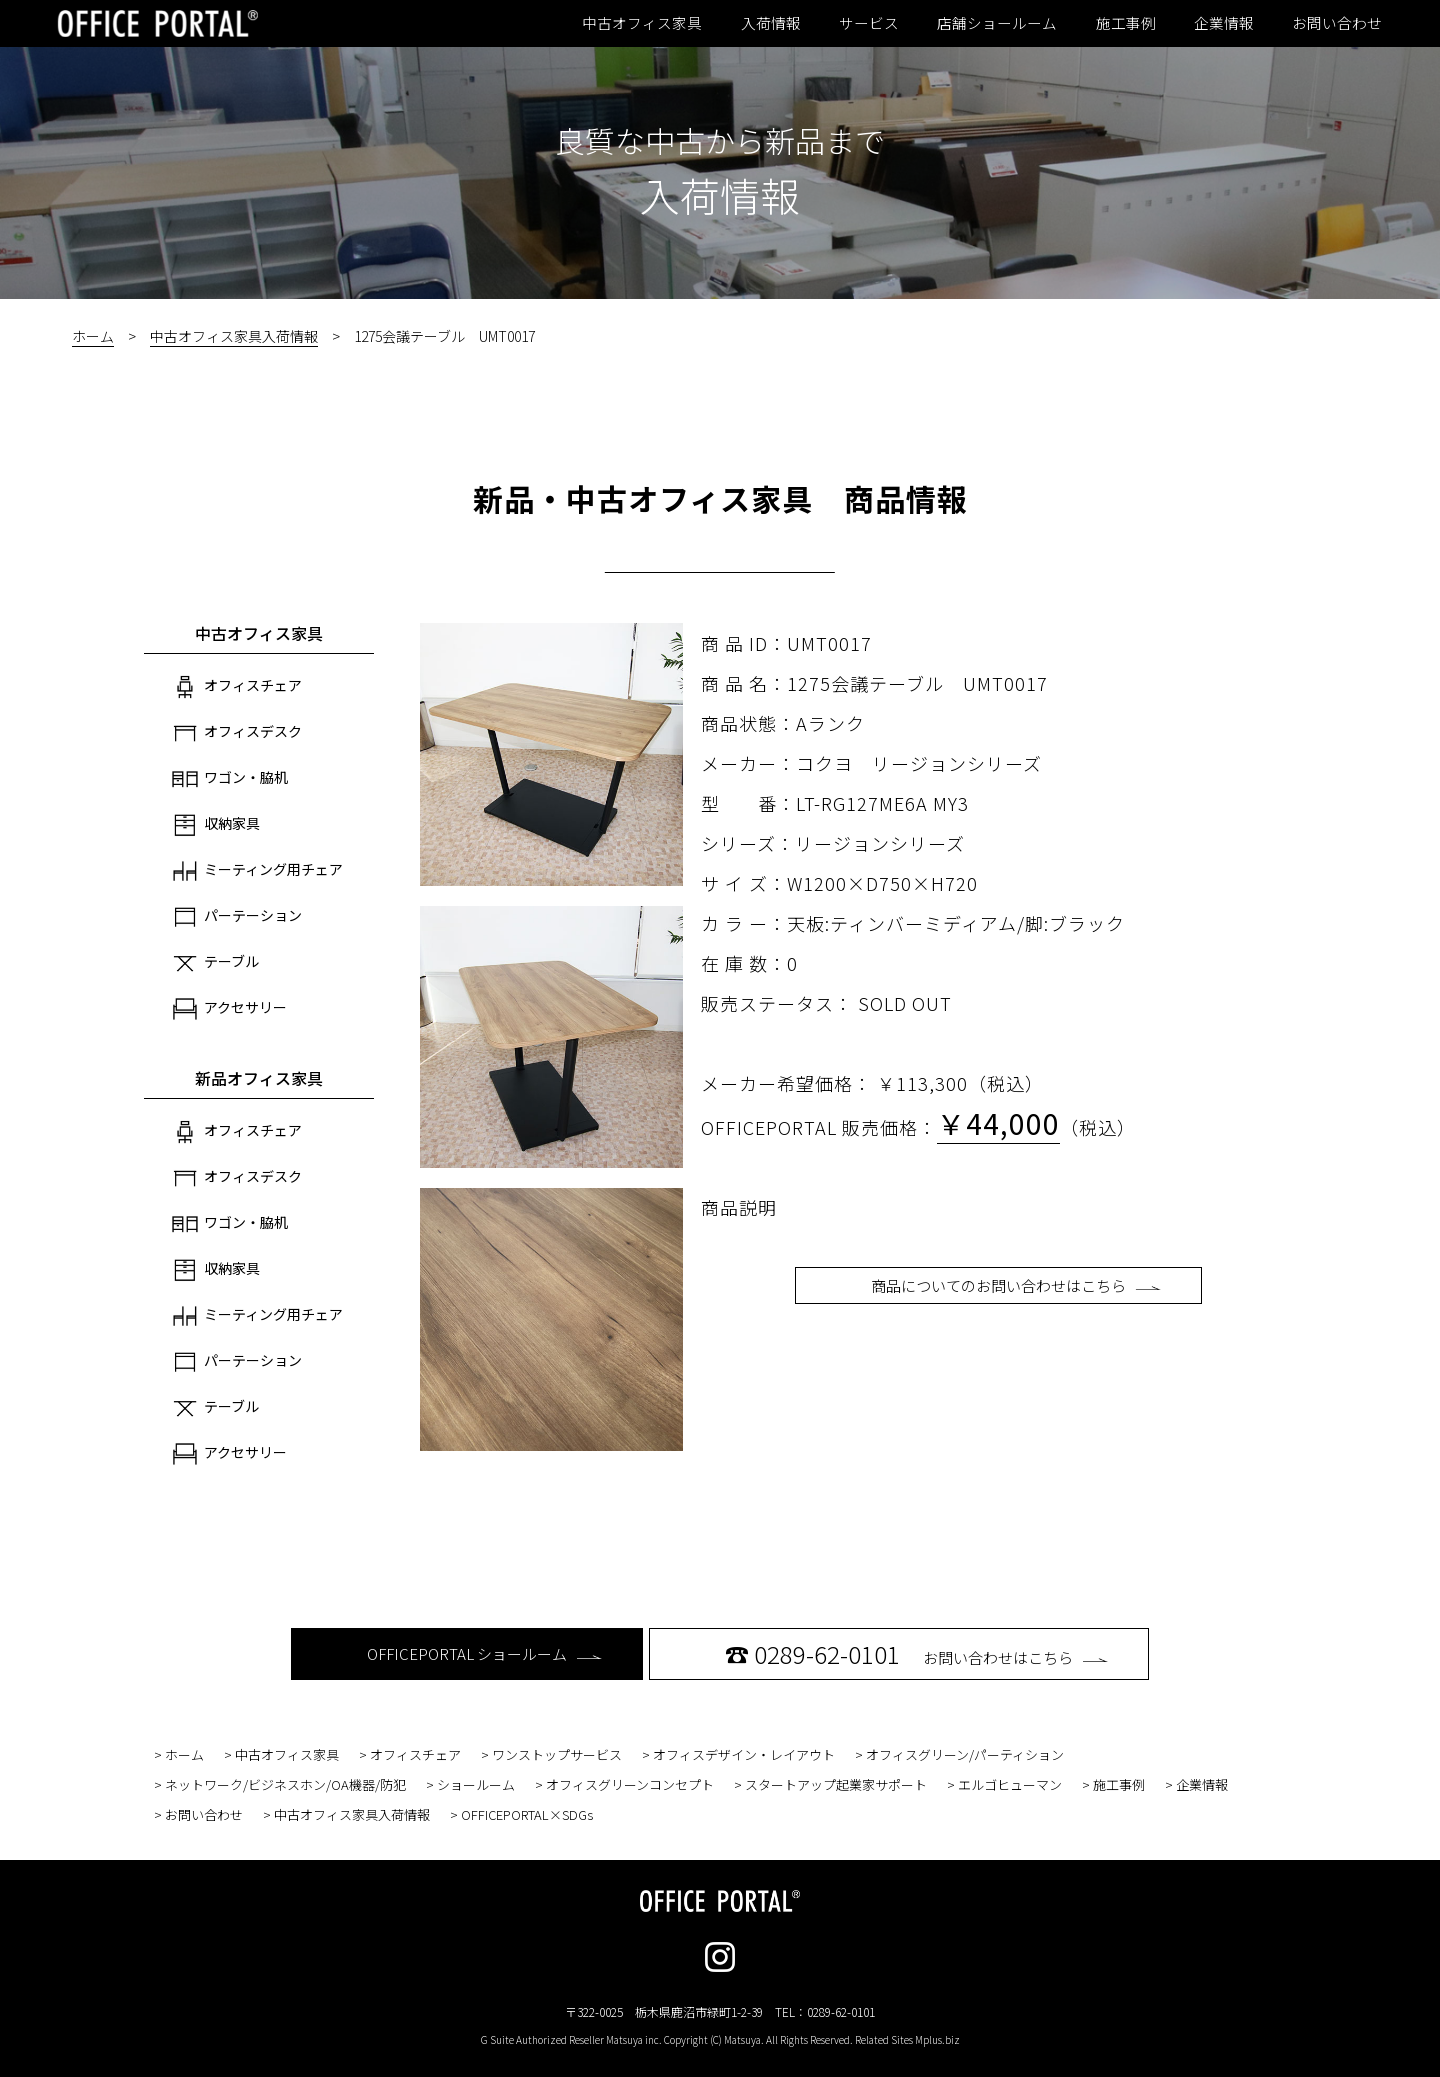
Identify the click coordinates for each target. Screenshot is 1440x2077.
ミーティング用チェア (257, 871)
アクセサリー (229, 1009)
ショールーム (476, 1784)
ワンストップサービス (557, 1754)
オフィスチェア (237, 687)
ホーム (93, 336)
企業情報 (1224, 23)
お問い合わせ (1337, 23)
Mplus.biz (937, 2039)
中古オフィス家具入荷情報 (234, 336)
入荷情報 (771, 23)
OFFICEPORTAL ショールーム (484, 1653)
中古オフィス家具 (642, 23)
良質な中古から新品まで (720, 140)
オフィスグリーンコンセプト (630, 1784)
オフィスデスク (237, 733)
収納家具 (216, 825)
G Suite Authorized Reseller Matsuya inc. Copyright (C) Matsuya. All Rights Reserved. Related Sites (720, 2039)
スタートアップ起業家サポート (836, 1784)
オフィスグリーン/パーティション (965, 1754)
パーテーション (237, 917)
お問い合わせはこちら (916, 1653)
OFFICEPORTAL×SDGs (527, 1814)
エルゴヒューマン (1010, 1784)
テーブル (215, 963)
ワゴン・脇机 (230, 779)
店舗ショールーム (997, 23)
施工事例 (1126, 23)
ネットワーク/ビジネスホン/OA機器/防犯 (285, 1784)
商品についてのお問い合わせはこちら (1016, 1285)
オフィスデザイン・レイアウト (744, 1754)
